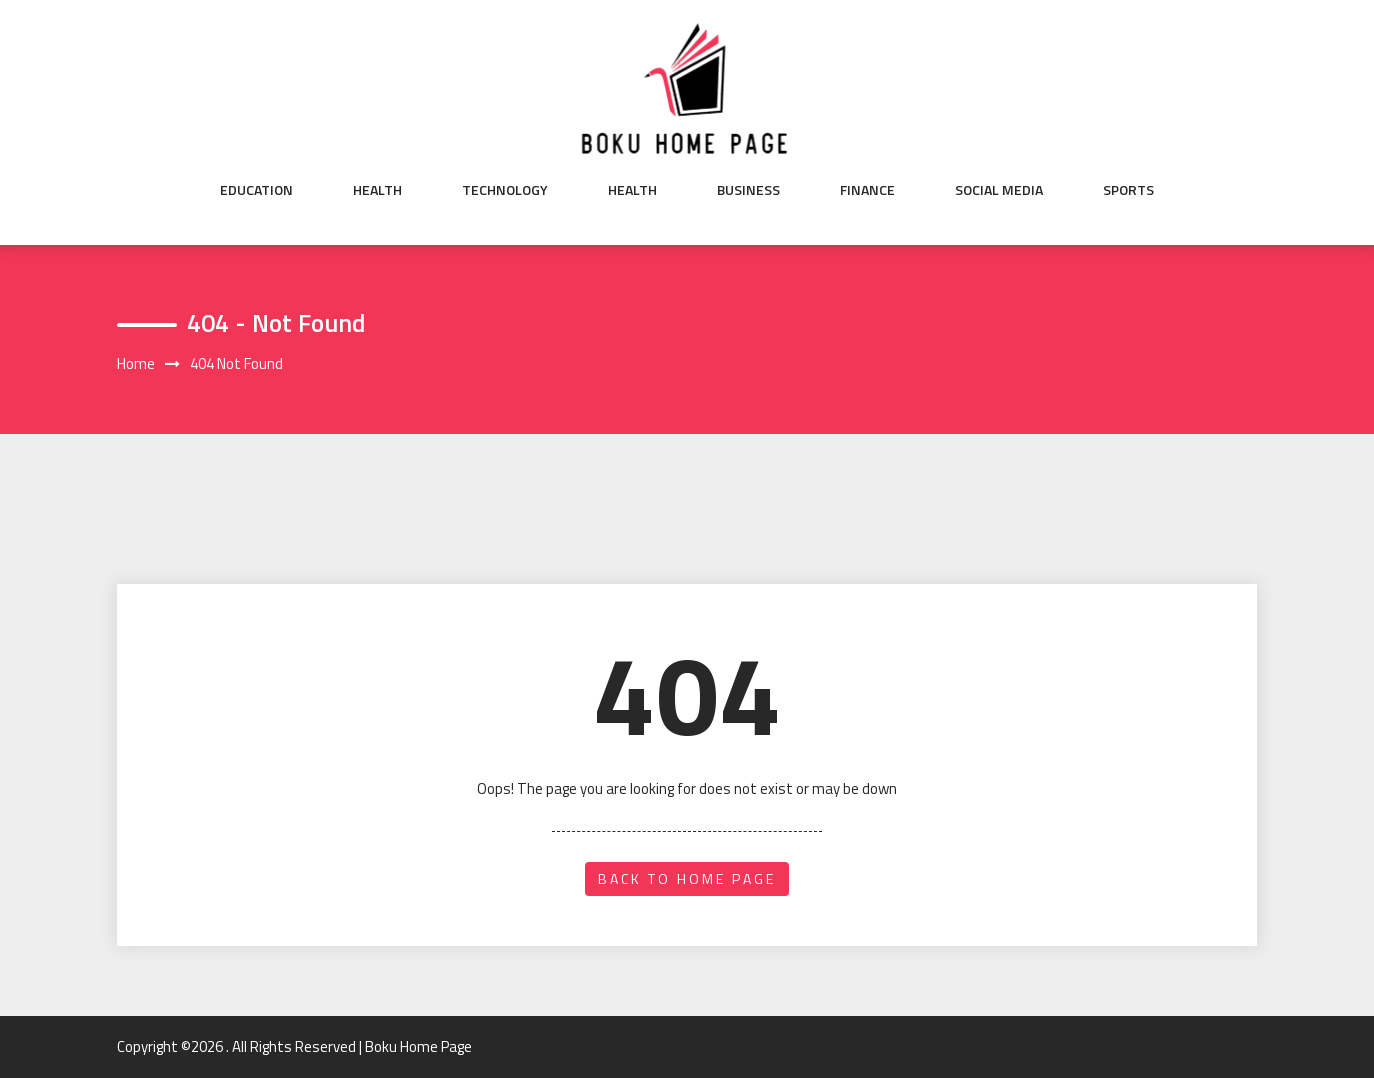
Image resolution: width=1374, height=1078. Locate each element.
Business (748, 190)
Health (377, 190)
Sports (1128, 190)
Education (256, 190)
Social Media (999, 190)
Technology (505, 190)
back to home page (687, 878)
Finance (867, 190)
